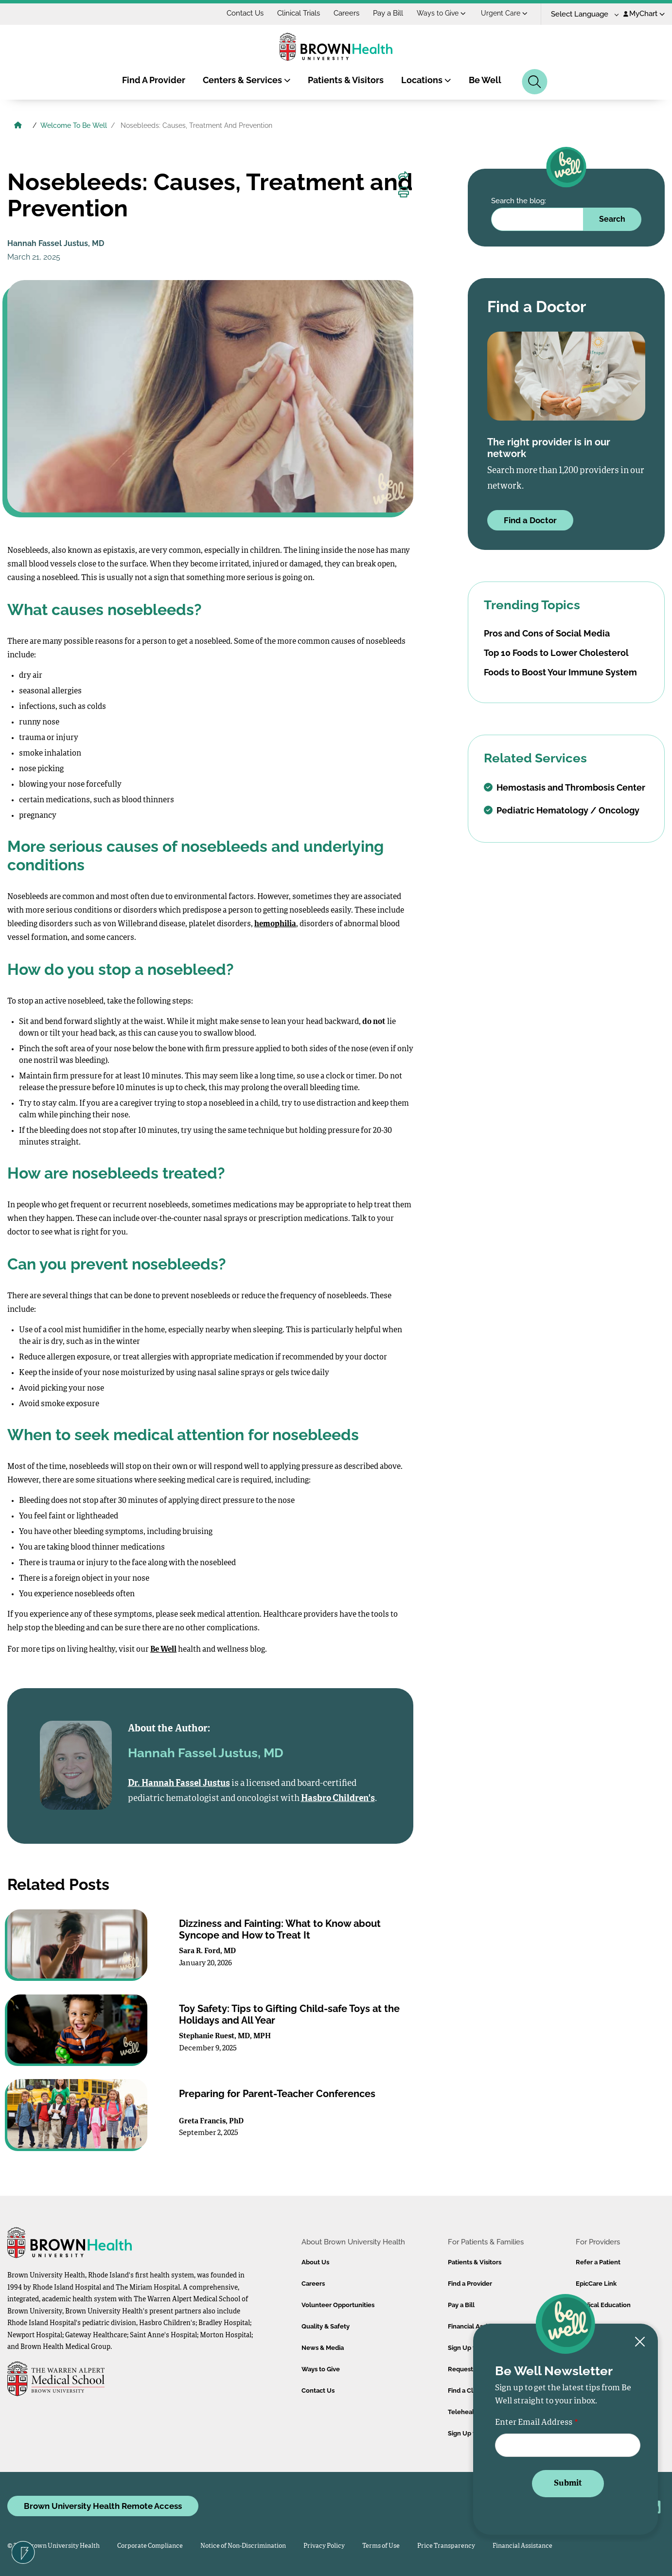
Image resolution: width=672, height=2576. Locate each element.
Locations (426, 80)
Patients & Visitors (346, 80)
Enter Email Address (533, 2422)
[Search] (534, 81)
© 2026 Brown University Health (53, 2546)
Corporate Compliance (150, 2546)
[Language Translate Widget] (581, 14)
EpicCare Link (596, 2283)
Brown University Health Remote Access (103, 2506)
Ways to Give (441, 13)
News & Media (322, 2347)
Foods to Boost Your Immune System (560, 672)
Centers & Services (247, 80)
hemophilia (275, 924)
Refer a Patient (598, 2262)
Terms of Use (381, 2546)
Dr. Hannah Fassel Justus (179, 1783)
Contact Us (245, 13)
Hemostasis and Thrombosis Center (564, 787)
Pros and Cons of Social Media (547, 633)
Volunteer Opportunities (337, 2305)
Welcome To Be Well (73, 125)
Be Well (485, 80)
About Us (315, 2262)
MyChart (644, 13)
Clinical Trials (298, 13)
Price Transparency (446, 2546)
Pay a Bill (388, 13)
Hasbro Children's (338, 1798)
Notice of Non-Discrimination (243, 2546)
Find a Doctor (530, 520)
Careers (346, 13)
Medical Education (603, 2305)
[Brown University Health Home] (18, 126)
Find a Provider (470, 2283)
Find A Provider (153, 80)
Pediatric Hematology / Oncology (561, 810)
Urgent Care (504, 13)
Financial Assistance (522, 2546)
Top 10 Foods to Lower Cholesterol (556, 653)
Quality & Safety (325, 2326)
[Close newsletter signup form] (640, 2342)
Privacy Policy (324, 2546)
